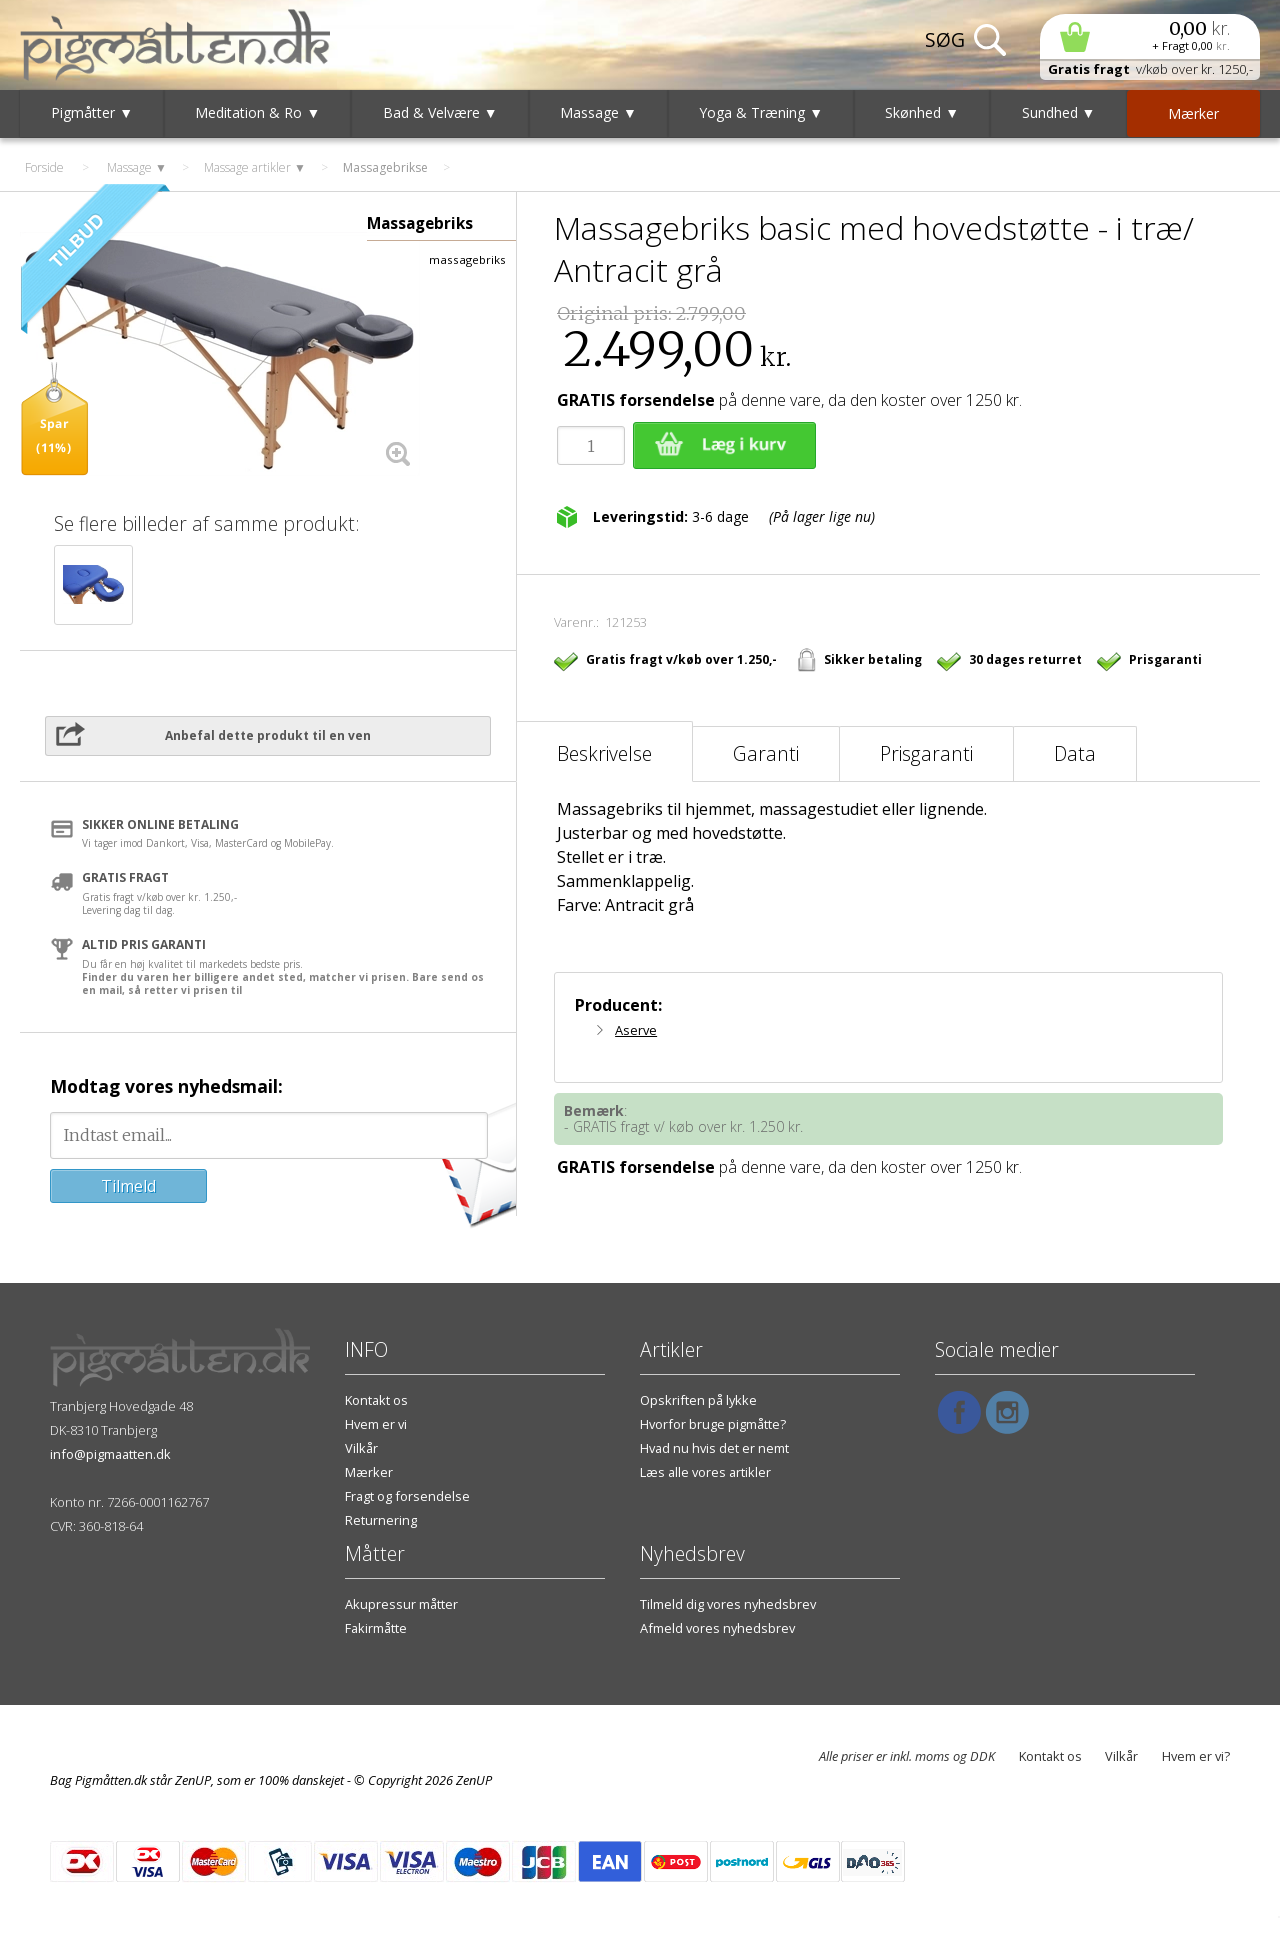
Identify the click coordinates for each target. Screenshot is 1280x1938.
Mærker (369, 1472)
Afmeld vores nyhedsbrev (717, 1628)
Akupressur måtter (401, 1604)
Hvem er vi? (1196, 1756)
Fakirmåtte (376, 1628)
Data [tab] (1075, 753)
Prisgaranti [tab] (926, 753)
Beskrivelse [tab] (604, 753)
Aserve (636, 1030)
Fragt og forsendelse (407, 1496)
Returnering (381, 1520)
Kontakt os (376, 1400)
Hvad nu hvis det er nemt (714, 1448)
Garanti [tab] (766, 753)
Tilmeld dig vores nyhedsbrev (728, 1604)
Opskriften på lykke (698, 1400)
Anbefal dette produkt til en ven (268, 735)
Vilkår (361, 1448)
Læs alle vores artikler (705, 1472)
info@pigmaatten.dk (110, 1454)
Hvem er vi (376, 1424)
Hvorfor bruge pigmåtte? (713, 1424)
